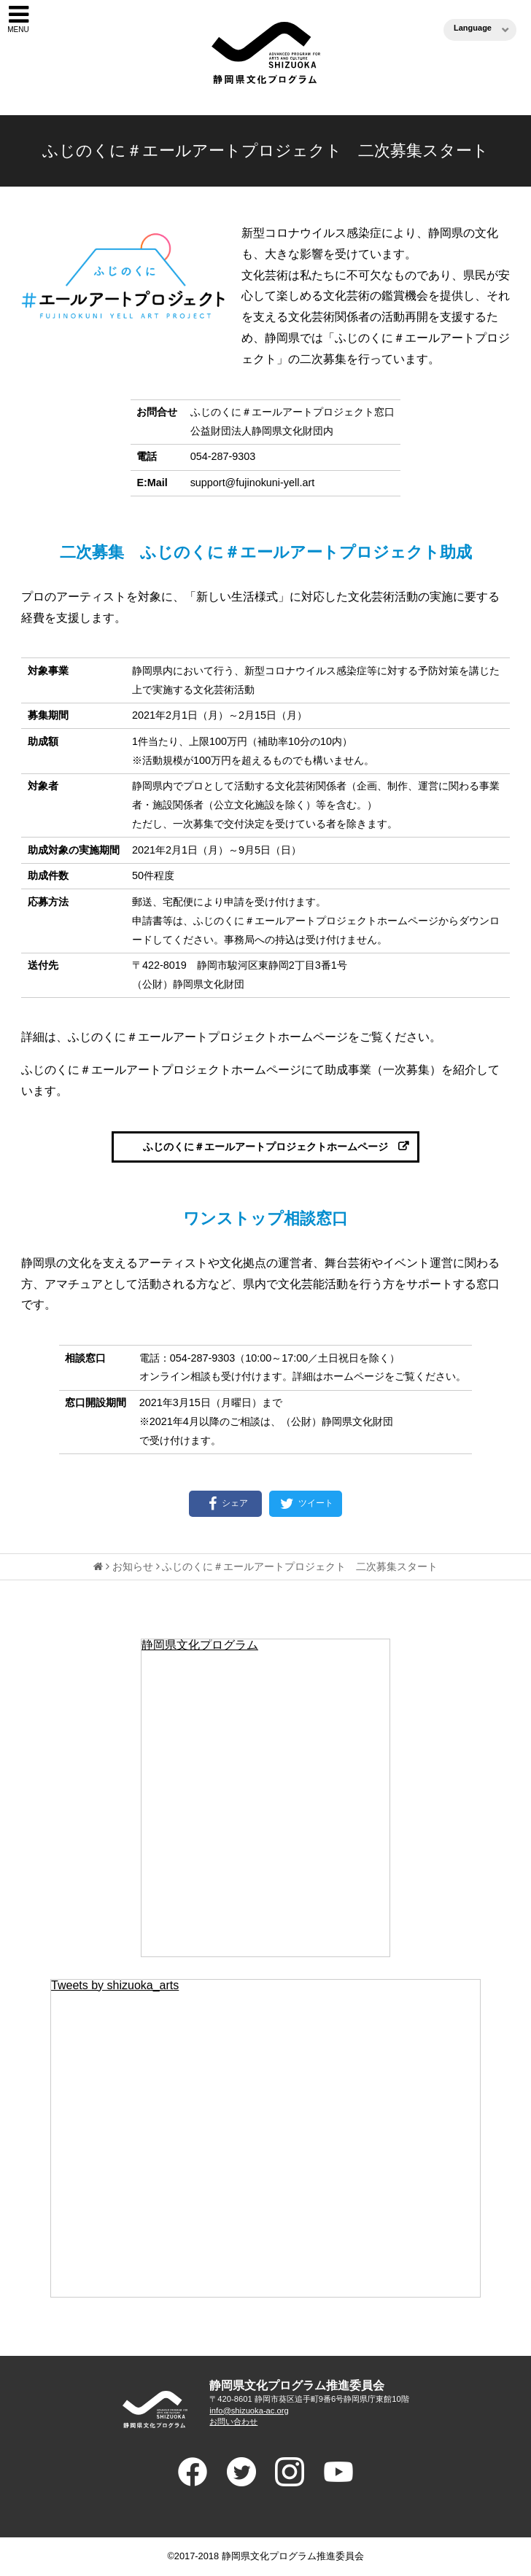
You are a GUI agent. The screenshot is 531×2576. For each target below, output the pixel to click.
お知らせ (132, 1566)
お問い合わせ (233, 2421)
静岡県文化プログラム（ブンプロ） (265, 53)
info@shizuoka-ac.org (248, 2410)
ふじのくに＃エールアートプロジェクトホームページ (265, 1146)
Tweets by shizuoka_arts (115, 1985)
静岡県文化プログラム (200, 1645)
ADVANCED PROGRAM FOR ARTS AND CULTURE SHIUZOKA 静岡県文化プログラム (154, 2409)
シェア (226, 1503)
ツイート (305, 1503)
